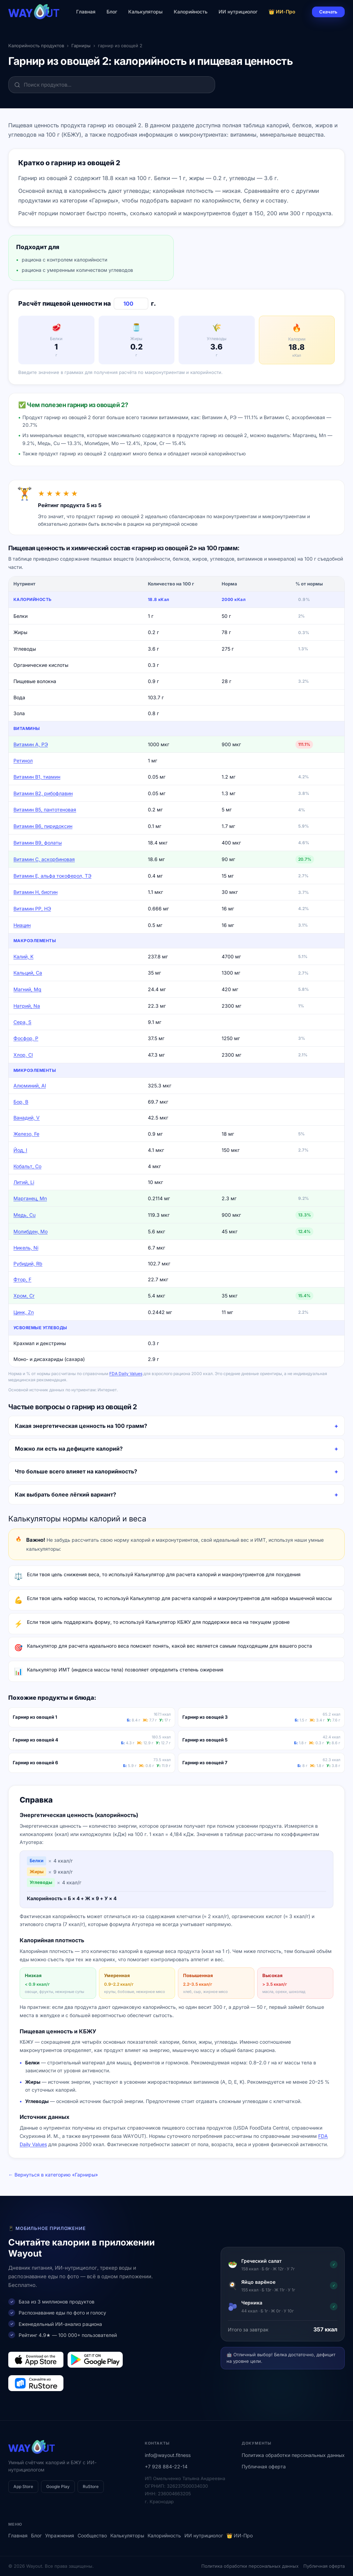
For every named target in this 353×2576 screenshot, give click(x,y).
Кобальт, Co (27, 1166)
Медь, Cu (24, 1215)
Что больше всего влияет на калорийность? (76, 1471)
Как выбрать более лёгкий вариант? (65, 1494)
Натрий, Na (26, 1006)
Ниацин (22, 925)
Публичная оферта (264, 2466)
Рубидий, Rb (27, 1263)
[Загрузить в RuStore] (35, 2383)
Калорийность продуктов (36, 45)
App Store (23, 2486)
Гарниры (81, 45)
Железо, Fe (26, 1134)
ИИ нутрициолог (238, 11)
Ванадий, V (26, 1118)
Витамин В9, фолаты (37, 843)
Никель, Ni (25, 1248)
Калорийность (191, 11)
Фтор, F (22, 1279)
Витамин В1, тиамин (36, 777)
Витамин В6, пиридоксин (42, 826)
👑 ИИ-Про (282, 11)
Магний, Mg (27, 989)
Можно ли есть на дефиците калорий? (69, 1448)
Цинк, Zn (23, 1312)
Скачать (328, 11)
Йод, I (20, 1150)
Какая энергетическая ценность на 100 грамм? (81, 1425)
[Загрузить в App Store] (35, 2359)
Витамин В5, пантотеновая (44, 809)
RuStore (91, 2486)
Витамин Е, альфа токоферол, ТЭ (52, 876)
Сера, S (22, 1022)
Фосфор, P (25, 1038)
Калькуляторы (145, 11)
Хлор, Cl (23, 1055)
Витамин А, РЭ (30, 744)
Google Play (58, 2486)
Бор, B (20, 1102)
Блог (112, 11)
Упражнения (59, 2535)
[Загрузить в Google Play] (95, 2359)
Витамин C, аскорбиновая (44, 859)
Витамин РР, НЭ (32, 908)
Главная (85, 11)
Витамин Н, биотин (35, 892)
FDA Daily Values (125, 1373)
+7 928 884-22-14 (166, 2466)
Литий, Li (23, 1182)
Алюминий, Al (29, 1085)
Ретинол (23, 760)
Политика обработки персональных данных (293, 2455)
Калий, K (23, 956)
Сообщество (92, 2535)
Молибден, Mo (30, 1231)
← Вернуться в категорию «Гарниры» (53, 2175)
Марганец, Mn (30, 1198)
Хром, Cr (23, 1296)
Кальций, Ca (27, 973)
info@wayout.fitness (168, 2455)
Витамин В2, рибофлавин (43, 793)
